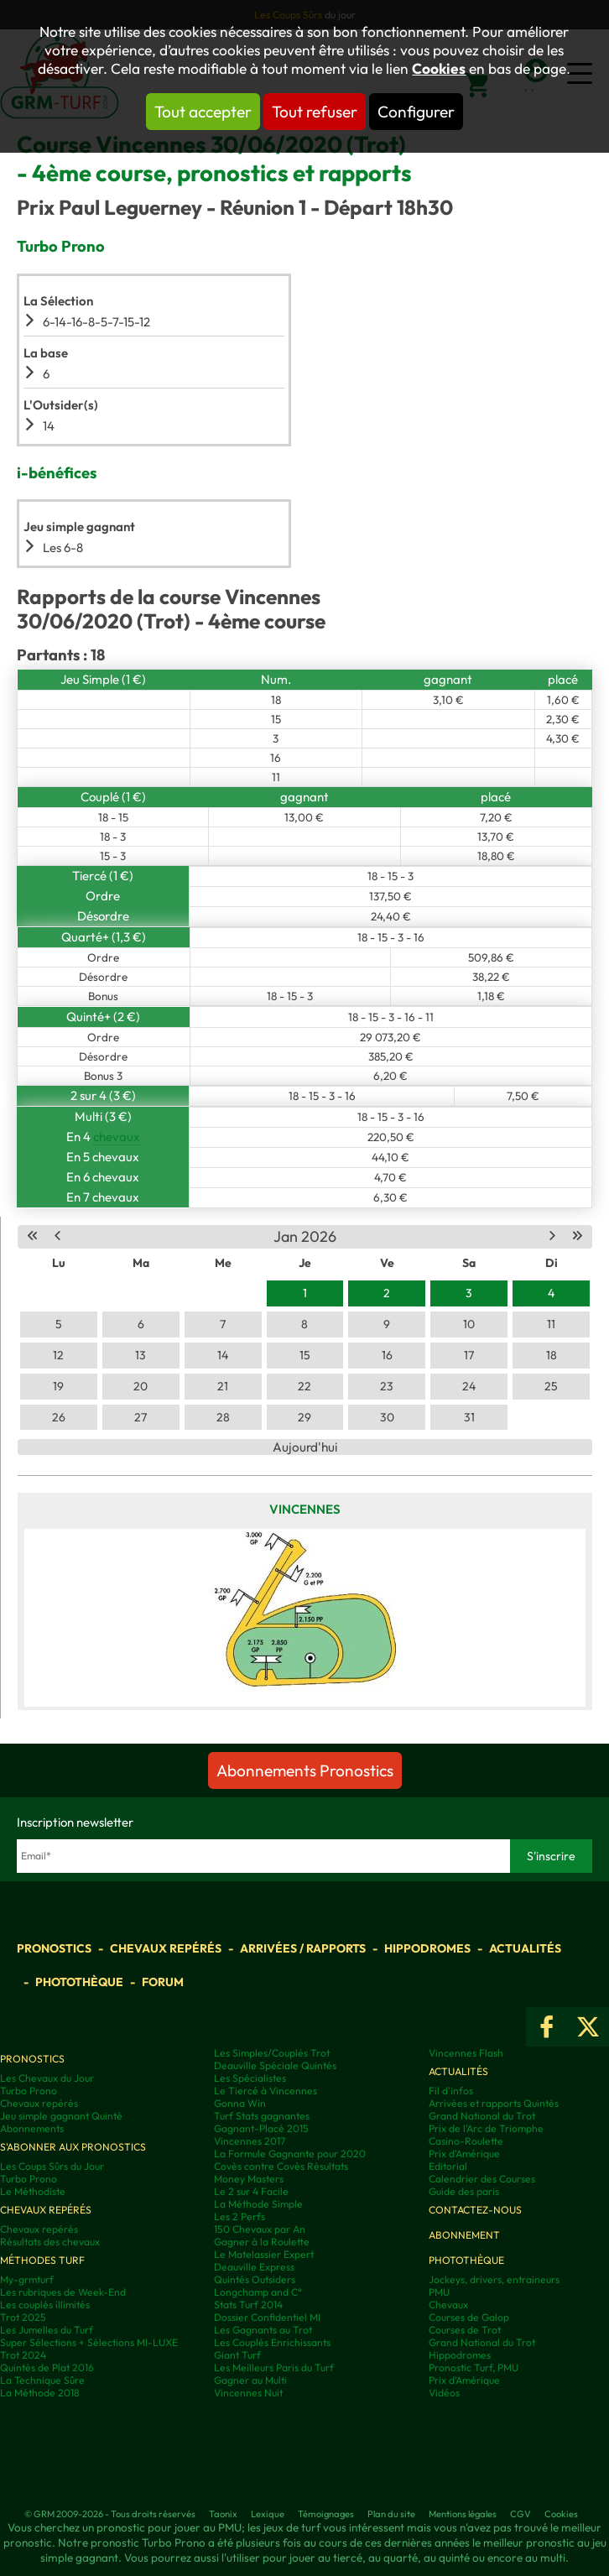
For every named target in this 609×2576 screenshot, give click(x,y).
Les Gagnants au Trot (263, 2329)
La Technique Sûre (42, 2380)
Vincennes (305, 1509)
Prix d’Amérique (464, 2380)
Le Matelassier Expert (264, 2254)
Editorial (448, 2166)
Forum (163, 1981)
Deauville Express (254, 2267)
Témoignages (326, 2514)
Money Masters (249, 2178)
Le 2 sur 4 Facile (251, 2191)
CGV (520, 2514)
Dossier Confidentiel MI (267, 2317)
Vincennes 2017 (249, 2141)
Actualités (525, 1948)
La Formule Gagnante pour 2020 (290, 2153)
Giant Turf (237, 2355)
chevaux (116, 1137)
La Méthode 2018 (40, 2392)
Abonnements (32, 2128)
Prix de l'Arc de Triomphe (486, 2128)
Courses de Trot (465, 2329)
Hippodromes (427, 1948)
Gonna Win (240, 2103)
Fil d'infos (451, 2090)
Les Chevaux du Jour (47, 2078)
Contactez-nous (475, 2209)
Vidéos (444, 2392)
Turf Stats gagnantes (262, 2115)
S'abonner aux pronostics (73, 2147)
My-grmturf (27, 2279)
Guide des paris (464, 2191)
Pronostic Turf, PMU (473, 2367)
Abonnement (464, 2235)
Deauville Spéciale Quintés (275, 2065)
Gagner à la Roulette (262, 2241)
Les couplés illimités (45, 2304)
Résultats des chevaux (50, 2241)
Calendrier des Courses (482, 2178)
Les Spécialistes (250, 2078)
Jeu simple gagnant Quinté (61, 2115)
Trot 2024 (23, 2355)
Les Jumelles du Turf (46, 2329)
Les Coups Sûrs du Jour (52, 2166)
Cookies (439, 69)
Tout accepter (203, 112)
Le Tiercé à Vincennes (265, 2090)
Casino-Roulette (466, 2141)
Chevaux (448, 2304)
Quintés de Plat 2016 (47, 2367)
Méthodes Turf (42, 2260)
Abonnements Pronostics (304, 1770)
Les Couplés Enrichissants (272, 2342)
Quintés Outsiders (254, 2279)
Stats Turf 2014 (248, 2304)
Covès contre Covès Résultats (281, 2166)
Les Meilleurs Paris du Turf (274, 2367)
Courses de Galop (469, 2317)
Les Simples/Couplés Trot (272, 2053)
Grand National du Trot (482, 2115)
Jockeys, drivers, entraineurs (494, 2279)
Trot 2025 (23, 2317)
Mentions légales (463, 2514)
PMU (439, 2292)
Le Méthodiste (32, 2191)
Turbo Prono (28, 2090)
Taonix (223, 2514)
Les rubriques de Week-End (63, 2292)
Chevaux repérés (165, 1948)
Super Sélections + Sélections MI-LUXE (89, 2342)
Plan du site (391, 2514)
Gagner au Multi (250, 2380)
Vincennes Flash (466, 2053)
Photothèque (79, 1981)
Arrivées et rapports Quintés (494, 2103)
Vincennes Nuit (248, 2392)
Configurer (416, 112)
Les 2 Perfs (239, 2216)
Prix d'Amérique (464, 2153)
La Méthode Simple (258, 2204)
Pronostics (54, 1948)
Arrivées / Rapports (303, 1948)
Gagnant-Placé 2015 (261, 2128)
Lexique (267, 2514)
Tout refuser (314, 112)
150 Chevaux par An (259, 2229)
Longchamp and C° (258, 2292)
